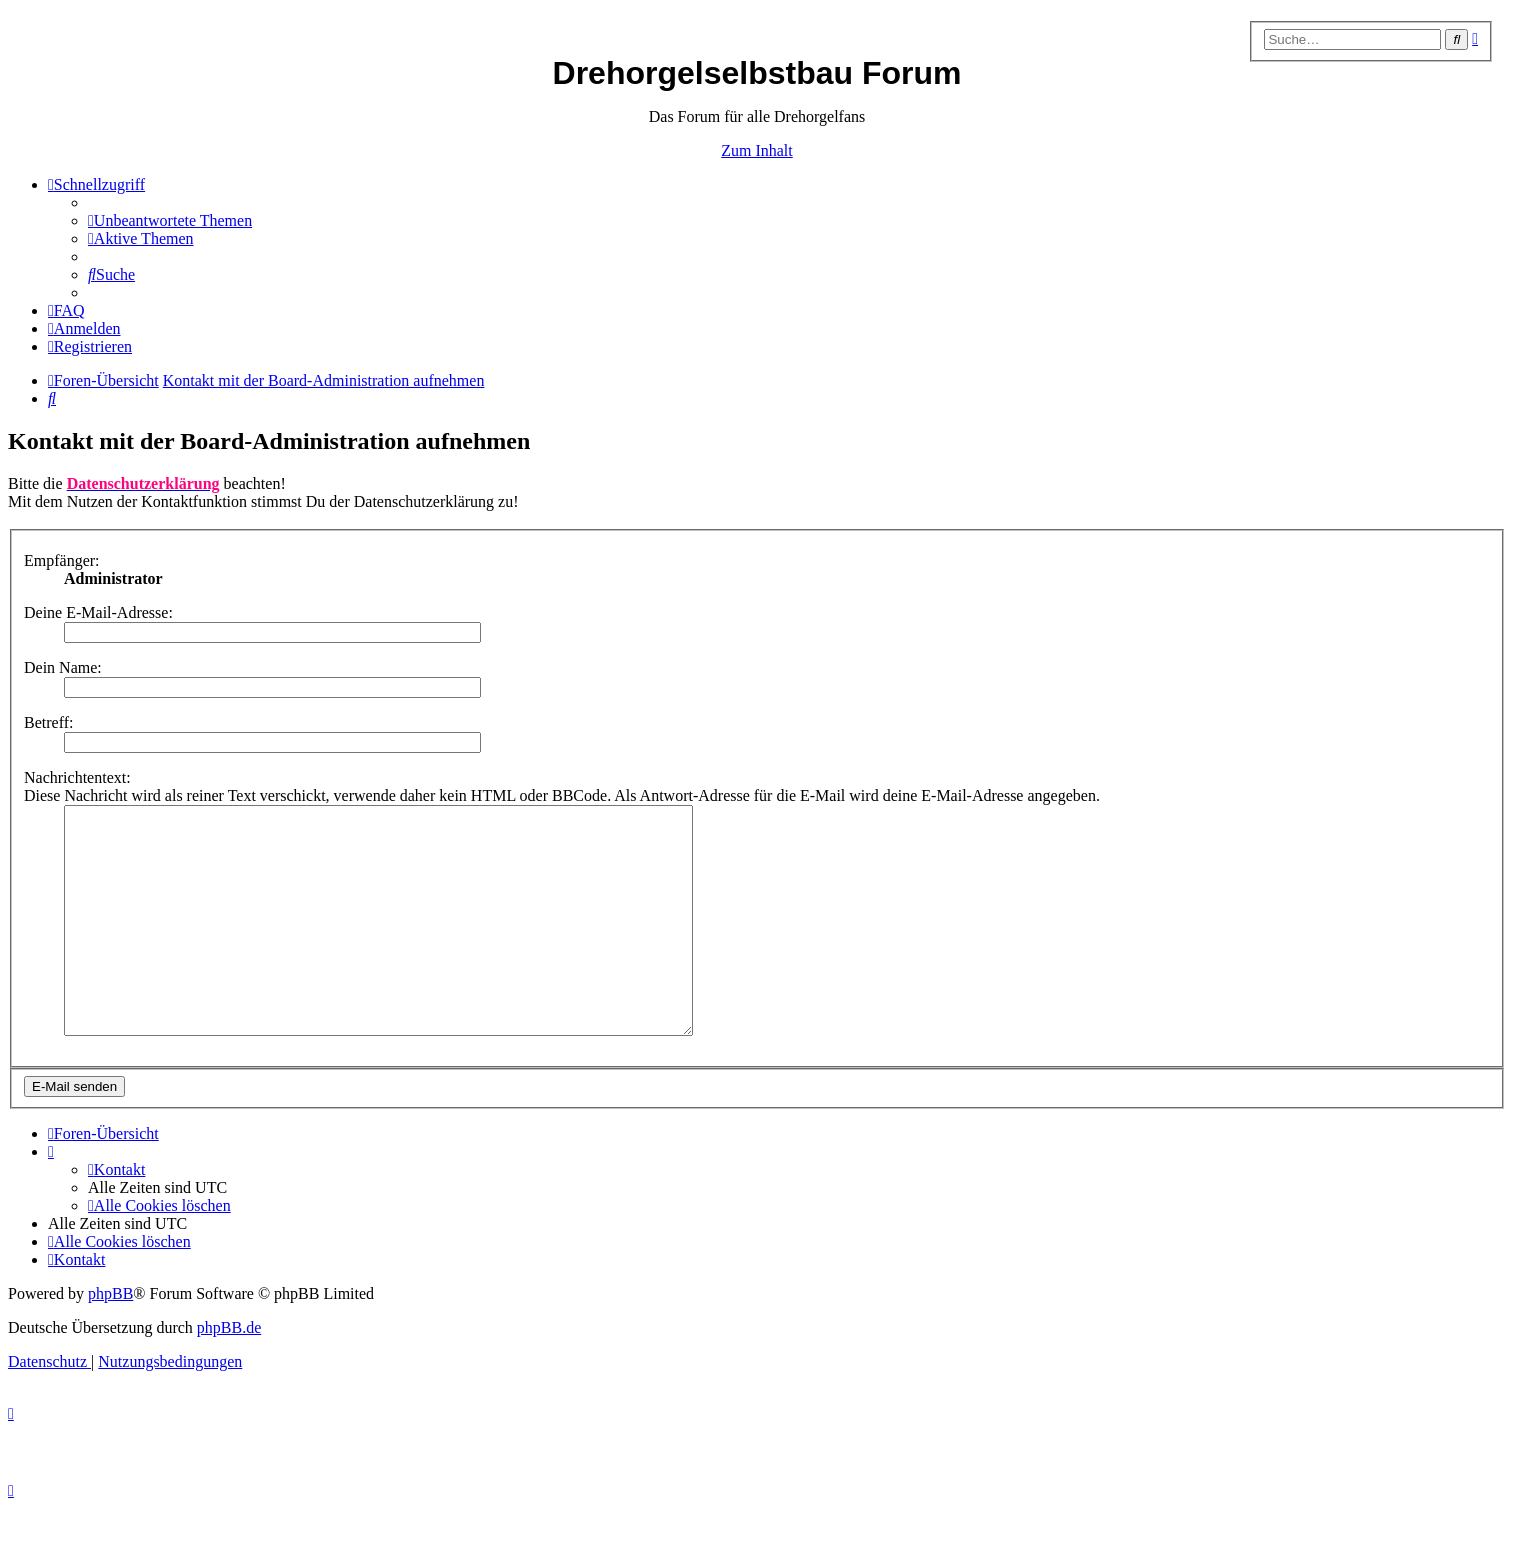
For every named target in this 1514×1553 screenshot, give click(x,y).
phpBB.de (229, 1372)
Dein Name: (63, 667)
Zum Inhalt (757, 150)
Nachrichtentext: (77, 777)
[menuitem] (170, 220)
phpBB (110, 1338)
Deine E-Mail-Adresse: (98, 612)
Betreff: (48, 722)
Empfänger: (62, 560)
